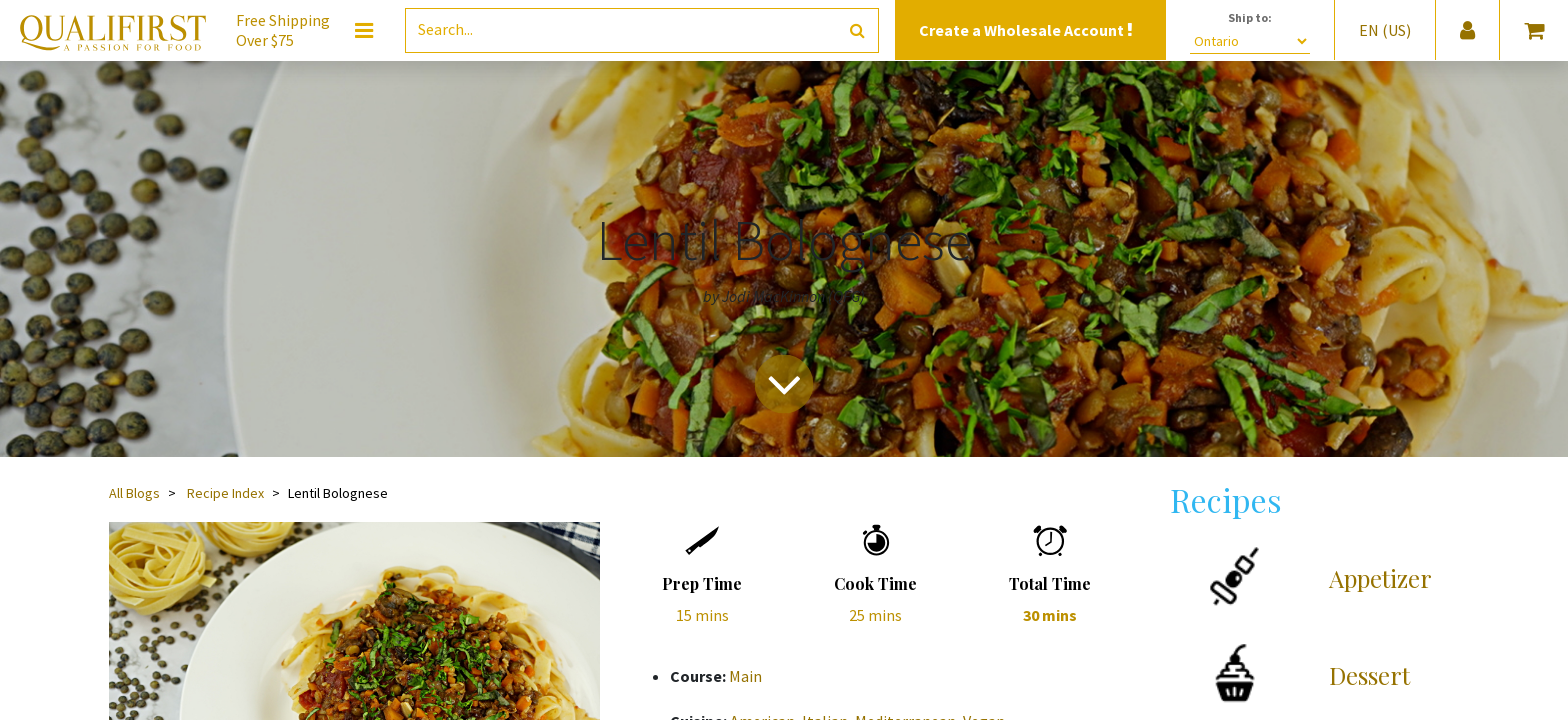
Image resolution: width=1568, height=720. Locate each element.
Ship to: (1250, 17)
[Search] (857, 30)
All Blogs (134, 493)
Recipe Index (225, 493)
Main (745, 676)
